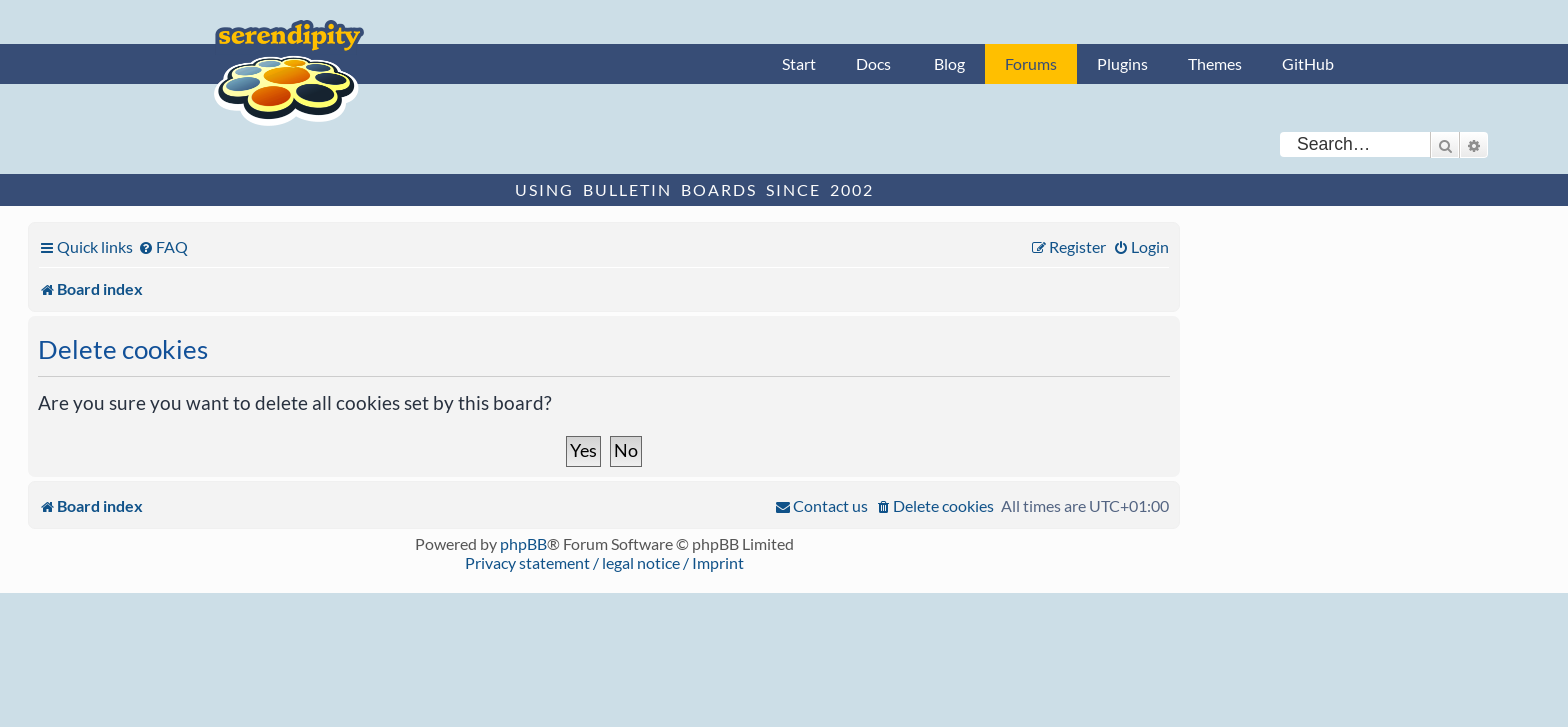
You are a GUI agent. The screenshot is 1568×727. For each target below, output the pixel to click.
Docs (873, 63)
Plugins (1122, 63)
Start (799, 63)
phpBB (523, 543)
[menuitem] (163, 246)
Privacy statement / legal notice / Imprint (604, 562)
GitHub (1308, 63)
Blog (949, 63)
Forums (1031, 63)
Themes (1215, 63)
